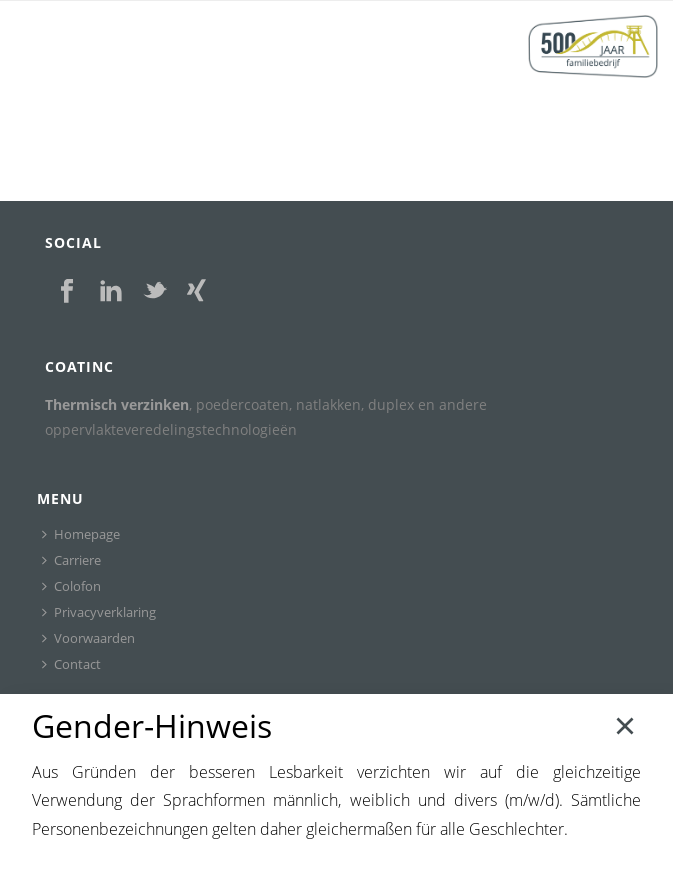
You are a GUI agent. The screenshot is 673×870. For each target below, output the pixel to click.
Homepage (81, 534)
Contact (71, 664)
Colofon (71, 586)
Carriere (71, 560)
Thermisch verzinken (117, 404)
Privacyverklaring (99, 612)
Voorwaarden (88, 638)
